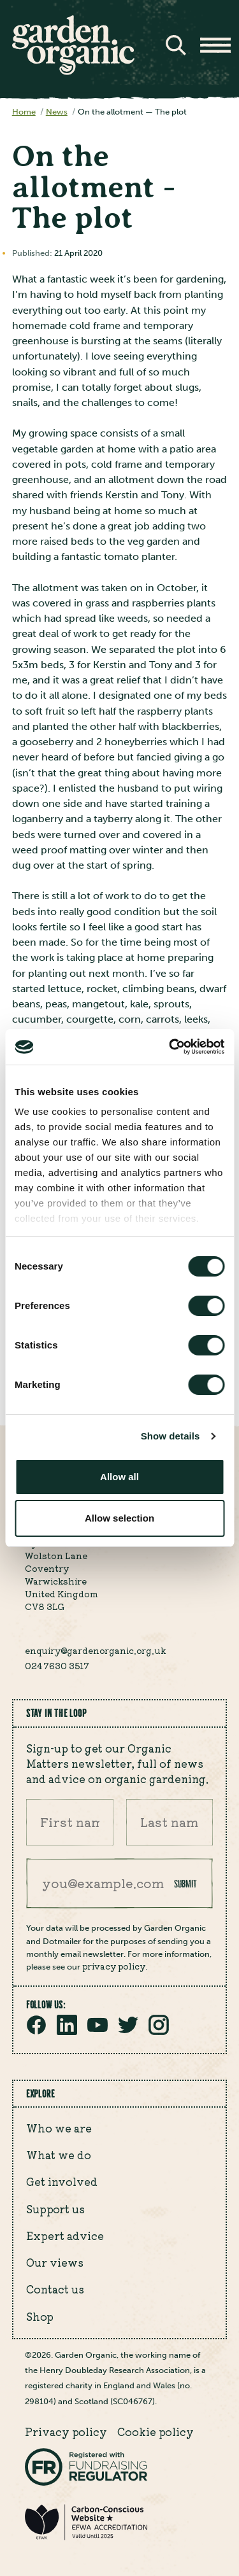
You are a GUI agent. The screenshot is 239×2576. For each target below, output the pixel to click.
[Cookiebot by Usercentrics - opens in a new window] (170, 1047)
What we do (58, 2154)
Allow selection (119, 1518)
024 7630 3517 (57, 1665)
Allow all (119, 1476)
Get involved (62, 2181)
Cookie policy (155, 2431)
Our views (54, 2262)
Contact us (55, 2289)
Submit (185, 1883)
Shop (40, 2316)
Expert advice (65, 2235)
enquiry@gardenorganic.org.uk (95, 1650)
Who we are (59, 2128)
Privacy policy (66, 2431)
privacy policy (113, 1965)
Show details (170, 1436)
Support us (55, 2208)
